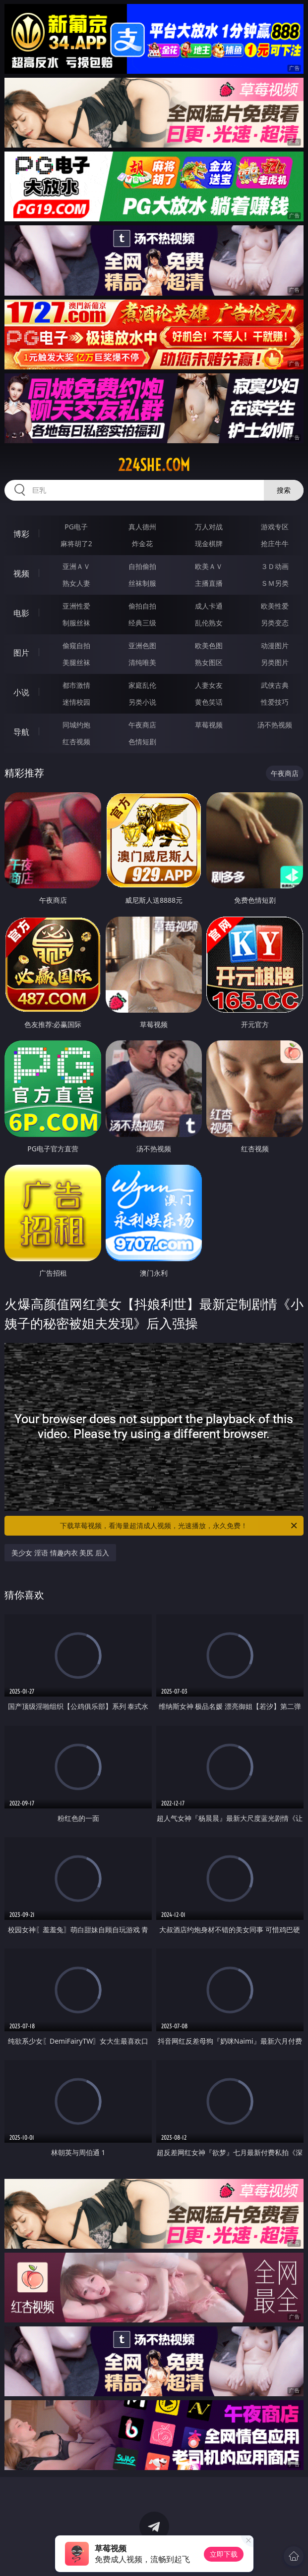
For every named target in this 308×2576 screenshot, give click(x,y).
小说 (21, 692)
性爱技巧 (275, 702)
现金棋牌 (209, 543)
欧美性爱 (275, 606)
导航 (21, 731)
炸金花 (142, 543)
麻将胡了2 (76, 543)
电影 (21, 613)
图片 (21, 652)
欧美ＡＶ (209, 566)
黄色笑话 (209, 702)
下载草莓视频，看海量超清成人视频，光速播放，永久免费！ (179, 1526)
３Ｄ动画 (275, 566)
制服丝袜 (76, 622)
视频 (21, 573)
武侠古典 (275, 685)
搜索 (284, 490)
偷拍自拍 (142, 606)
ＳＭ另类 (275, 583)
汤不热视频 (274, 724)
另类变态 (275, 622)
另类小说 (142, 702)
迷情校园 (76, 702)
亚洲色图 (142, 645)
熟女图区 (209, 662)
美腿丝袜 (76, 662)
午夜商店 (142, 724)
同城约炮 (76, 724)
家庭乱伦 (142, 685)
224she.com (154, 465)
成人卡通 (209, 606)
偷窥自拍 (76, 645)
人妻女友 (209, 685)
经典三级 (142, 622)
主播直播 (209, 583)
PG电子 (76, 526)
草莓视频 (209, 724)
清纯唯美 (142, 662)
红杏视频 (76, 741)
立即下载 (224, 2554)
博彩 (21, 533)
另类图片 (275, 662)
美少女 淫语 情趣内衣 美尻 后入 (60, 1552)
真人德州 (142, 526)
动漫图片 (275, 645)
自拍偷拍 (142, 566)
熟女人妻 (76, 583)
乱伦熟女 (209, 622)
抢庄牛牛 (275, 543)
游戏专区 (275, 526)
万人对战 (209, 526)
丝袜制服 (142, 583)
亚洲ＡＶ (76, 566)
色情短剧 (142, 741)
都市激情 (76, 685)
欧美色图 (209, 645)
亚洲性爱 (76, 606)
